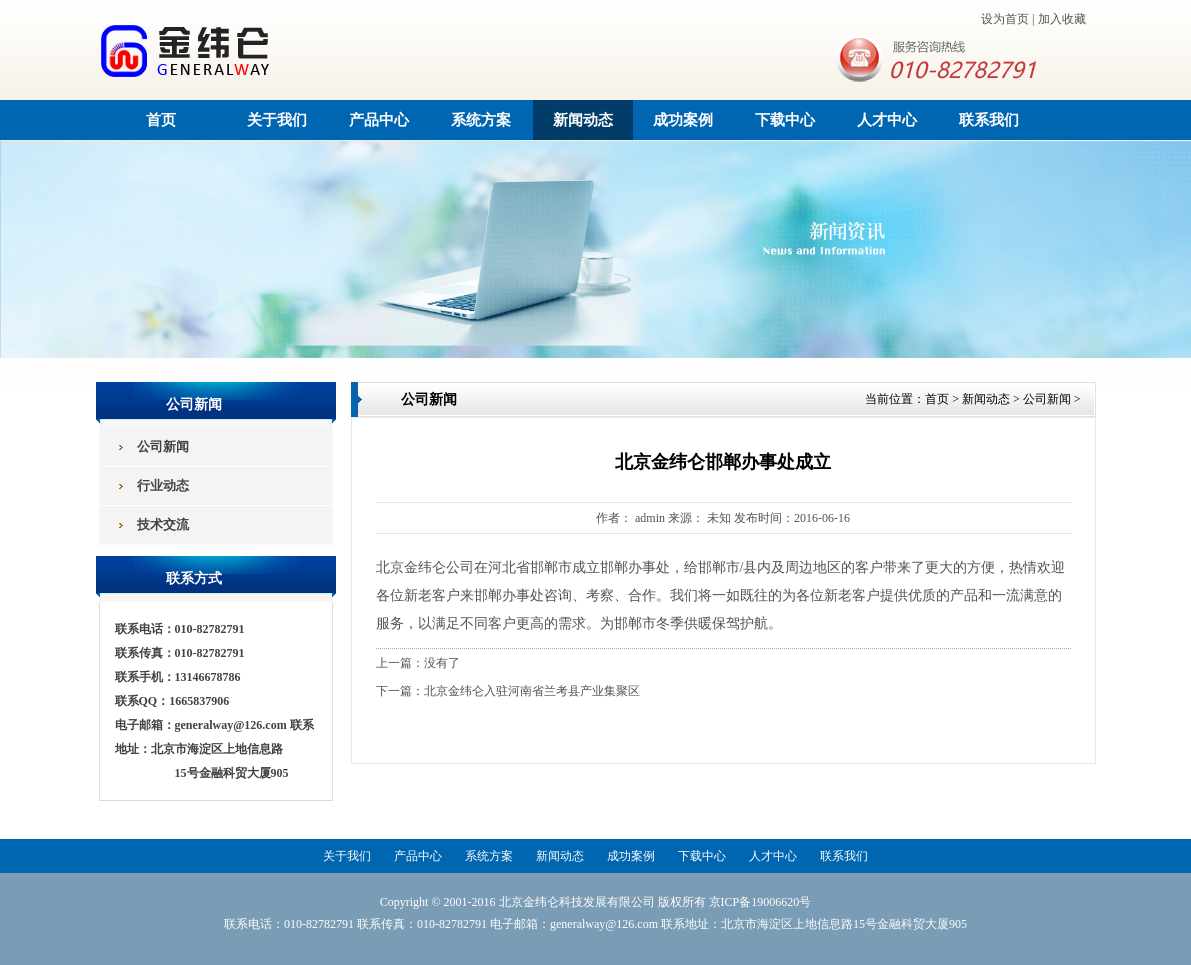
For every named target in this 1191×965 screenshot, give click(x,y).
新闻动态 (583, 120)
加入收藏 (1062, 19)
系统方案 (481, 120)
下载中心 (785, 120)
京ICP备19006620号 (760, 902)
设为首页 (1005, 19)
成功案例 (683, 120)
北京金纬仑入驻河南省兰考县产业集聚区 (532, 691)
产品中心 (379, 120)
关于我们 (277, 120)
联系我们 (989, 120)
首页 (161, 120)
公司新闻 (1047, 399)
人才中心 (887, 120)
